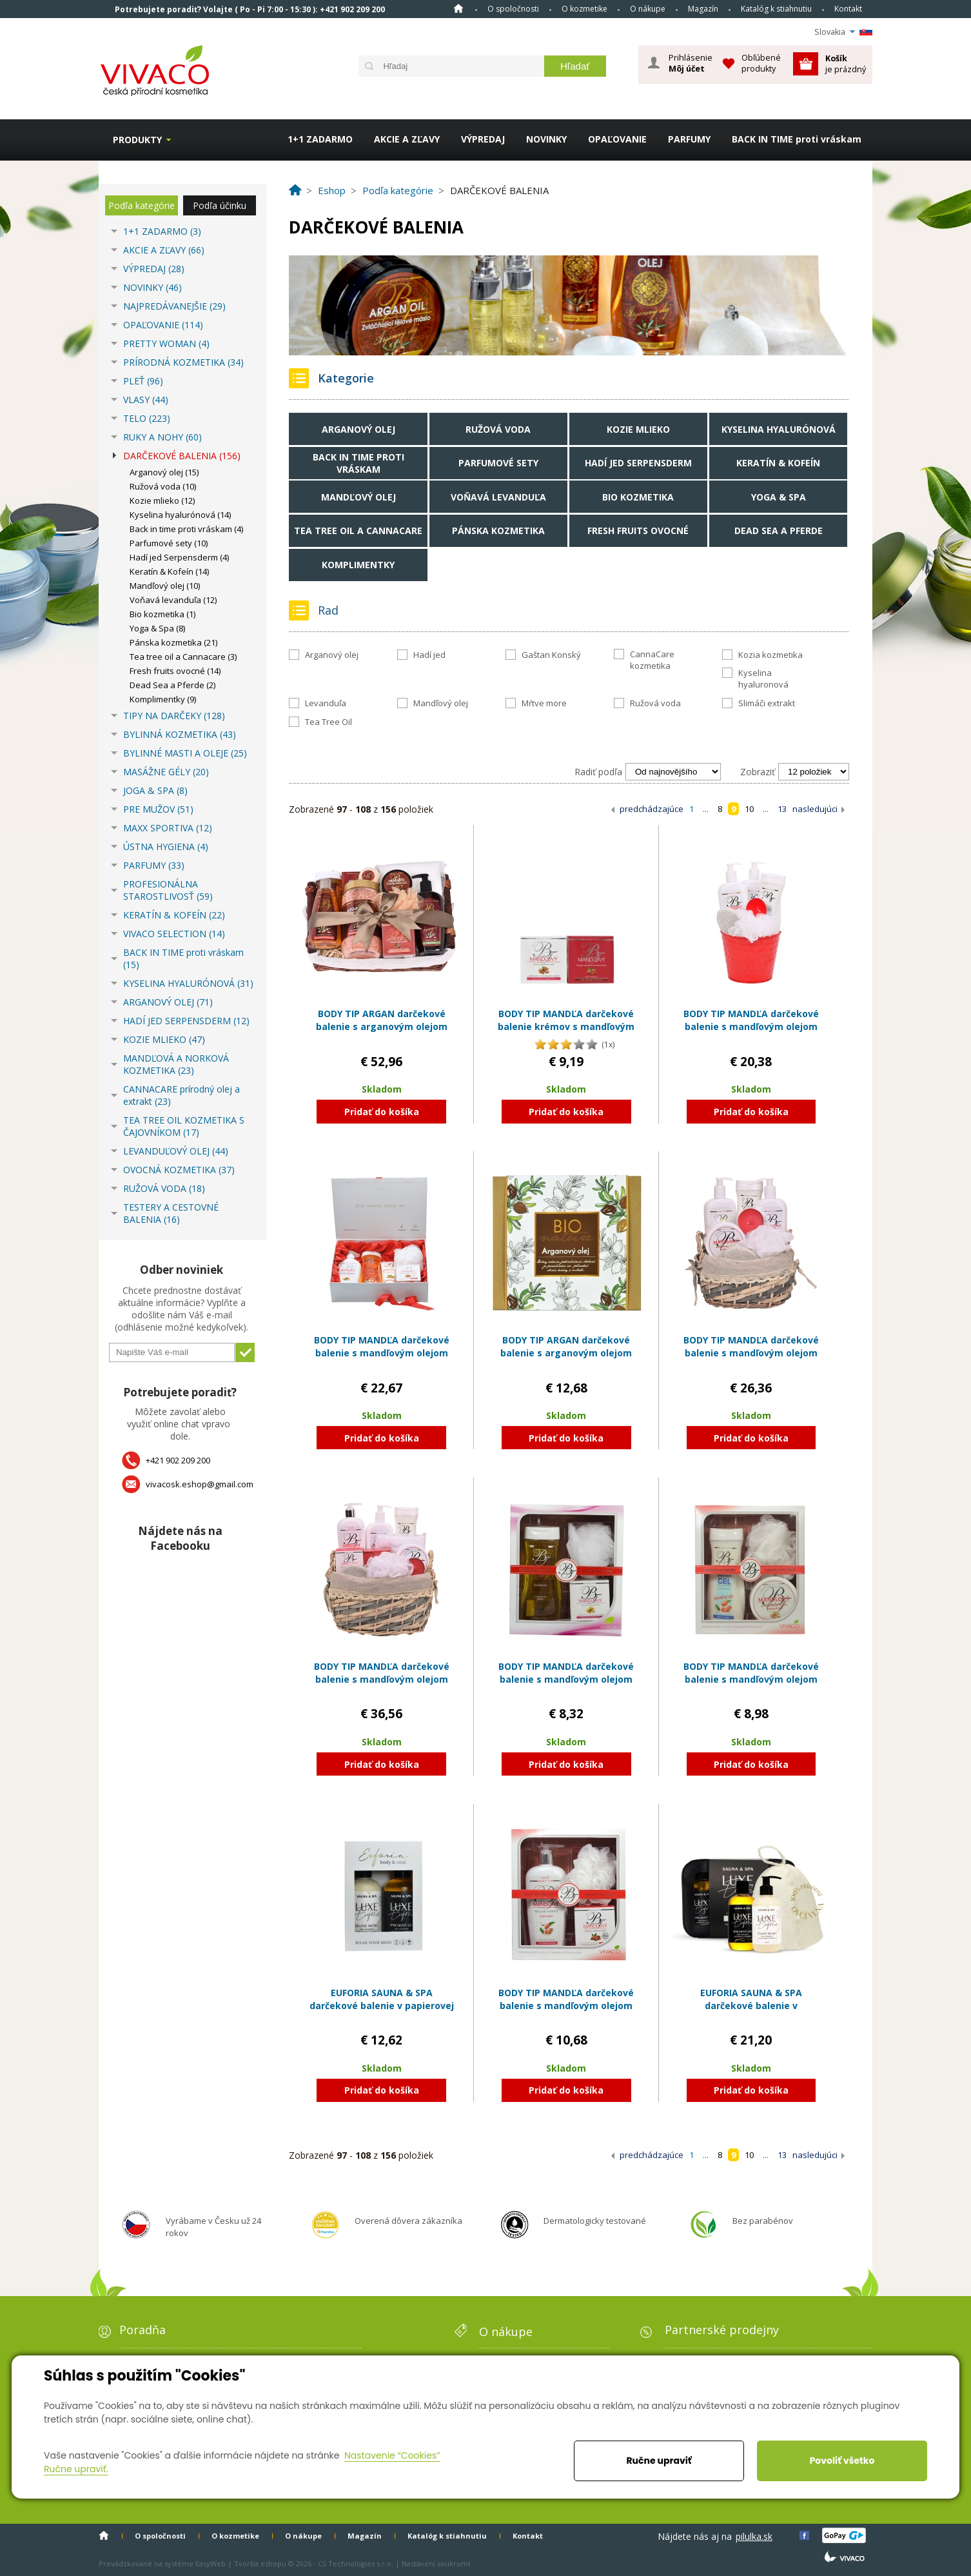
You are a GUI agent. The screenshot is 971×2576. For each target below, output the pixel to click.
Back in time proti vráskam (358, 463)
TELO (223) (146, 418)
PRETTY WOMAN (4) (166, 343)
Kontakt (848, 8)
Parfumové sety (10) (169, 543)
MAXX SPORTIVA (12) (167, 828)
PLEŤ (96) (143, 381)
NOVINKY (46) (152, 287)
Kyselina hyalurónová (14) (180, 514)
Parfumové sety (498, 463)
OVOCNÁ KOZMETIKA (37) (179, 1170)
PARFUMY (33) (153, 865)
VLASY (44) (145, 399)
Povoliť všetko (842, 2460)
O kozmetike (584, 8)
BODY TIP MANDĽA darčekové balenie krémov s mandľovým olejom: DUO (566, 1026)
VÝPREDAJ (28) (153, 269)
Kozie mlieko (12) (162, 500)
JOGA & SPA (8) (155, 790)
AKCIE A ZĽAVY (407, 139)
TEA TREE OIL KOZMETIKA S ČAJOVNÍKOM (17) (183, 1126)
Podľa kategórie (141, 205)
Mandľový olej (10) (165, 585)
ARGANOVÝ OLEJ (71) (168, 1002)
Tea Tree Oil (328, 722)
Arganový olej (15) (164, 472)
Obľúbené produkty (761, 63)
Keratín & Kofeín (778, 463)
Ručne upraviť (658, 2460)
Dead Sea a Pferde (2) (172, 685)
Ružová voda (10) (163, 486)
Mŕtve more (544, 703)
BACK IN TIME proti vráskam (796, 139)
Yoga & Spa (778, 497)
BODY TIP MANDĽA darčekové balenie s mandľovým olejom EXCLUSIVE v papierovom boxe (382, 1352)
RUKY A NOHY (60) (162, 437)
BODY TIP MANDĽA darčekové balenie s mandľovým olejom (566, 1672)
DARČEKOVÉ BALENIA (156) (181, 456)
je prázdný (845, 63)
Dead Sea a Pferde (778, 530)
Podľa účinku (219, 205)
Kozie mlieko (638, 429)
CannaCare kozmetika (652, 659)
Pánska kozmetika (498, 530)
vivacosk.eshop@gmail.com (199, 1484)
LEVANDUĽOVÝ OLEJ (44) (175, 1151)
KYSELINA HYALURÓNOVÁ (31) (188, 983)
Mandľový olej (358, 497)
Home (458, 8)
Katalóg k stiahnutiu (776, 8)
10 (749, 809)
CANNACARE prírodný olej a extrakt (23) (181, 1095)
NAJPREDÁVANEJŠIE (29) (174, 306)
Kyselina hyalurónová (778, 429)
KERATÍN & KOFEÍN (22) (174, 915)
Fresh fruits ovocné (638, 530)
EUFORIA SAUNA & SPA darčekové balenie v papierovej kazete (381, 2005)
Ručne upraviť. (76, 2468)
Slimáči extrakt (766, 703)
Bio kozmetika (638, 497)
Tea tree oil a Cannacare (358, 530)
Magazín (703, 8)
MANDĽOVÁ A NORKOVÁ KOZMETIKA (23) (176, 1064)
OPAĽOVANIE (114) (163, 325)
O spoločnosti (513, 8)
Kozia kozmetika (770, 654)
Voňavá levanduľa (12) (173, 600)
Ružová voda (498, 429)
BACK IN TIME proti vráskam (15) (183, 958)
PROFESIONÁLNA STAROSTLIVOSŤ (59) (168, 890)
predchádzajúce (651, 809)
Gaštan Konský (551, 654)
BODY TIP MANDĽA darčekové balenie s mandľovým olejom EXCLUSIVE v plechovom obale (751, 1026)
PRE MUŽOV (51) (158, 809)
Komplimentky (358, 565)
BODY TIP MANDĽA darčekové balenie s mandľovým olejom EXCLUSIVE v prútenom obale (751, 1352)
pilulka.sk (754, 2536)
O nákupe (647, 8)
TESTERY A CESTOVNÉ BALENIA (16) (171, 1213)
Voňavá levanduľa (498, 497)
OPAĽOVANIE (617, 139)
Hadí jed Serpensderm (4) (179, 557)
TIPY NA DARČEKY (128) (174, 715)
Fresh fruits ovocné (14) (175, 671)
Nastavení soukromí (436, 2563)
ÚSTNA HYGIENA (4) (165, 846)
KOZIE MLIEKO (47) (164, 1039)
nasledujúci (815, 809)
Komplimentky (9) (163, 699)
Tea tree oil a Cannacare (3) (183, 656)
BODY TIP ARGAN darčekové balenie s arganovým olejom (566, 1346)
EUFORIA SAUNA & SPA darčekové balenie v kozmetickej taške (751, 2005)
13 (782, 809)
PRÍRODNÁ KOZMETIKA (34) (183, 362)
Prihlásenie (690, 63)
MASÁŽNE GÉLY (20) (166, 772)
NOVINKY (546, 139)
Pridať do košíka (381, 1111)
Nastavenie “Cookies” (392, 2455)
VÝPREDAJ (483, 139)
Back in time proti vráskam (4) (186, 529)
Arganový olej (358, 429)
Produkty (137, 140)
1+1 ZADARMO (320, 139)
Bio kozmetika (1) (162, 614)
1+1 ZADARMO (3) (162, 231)
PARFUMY (689, 139)
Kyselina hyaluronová (763, 678)
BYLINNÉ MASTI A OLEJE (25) (185, 753)
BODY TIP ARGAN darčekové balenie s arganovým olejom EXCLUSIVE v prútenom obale (381, 1026)
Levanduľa (325, 703)
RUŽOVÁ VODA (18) (164, 1188)
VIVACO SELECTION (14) (174, 933)
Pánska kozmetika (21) (173, 642)
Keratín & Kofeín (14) (169, 571)
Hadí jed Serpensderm (638, 463)
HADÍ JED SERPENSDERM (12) (186, 1021)
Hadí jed (429, 654)
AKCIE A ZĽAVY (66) (163, 250)
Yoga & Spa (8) (157, 628)
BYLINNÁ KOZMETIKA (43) (179, 734)
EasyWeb (210, 2563)
